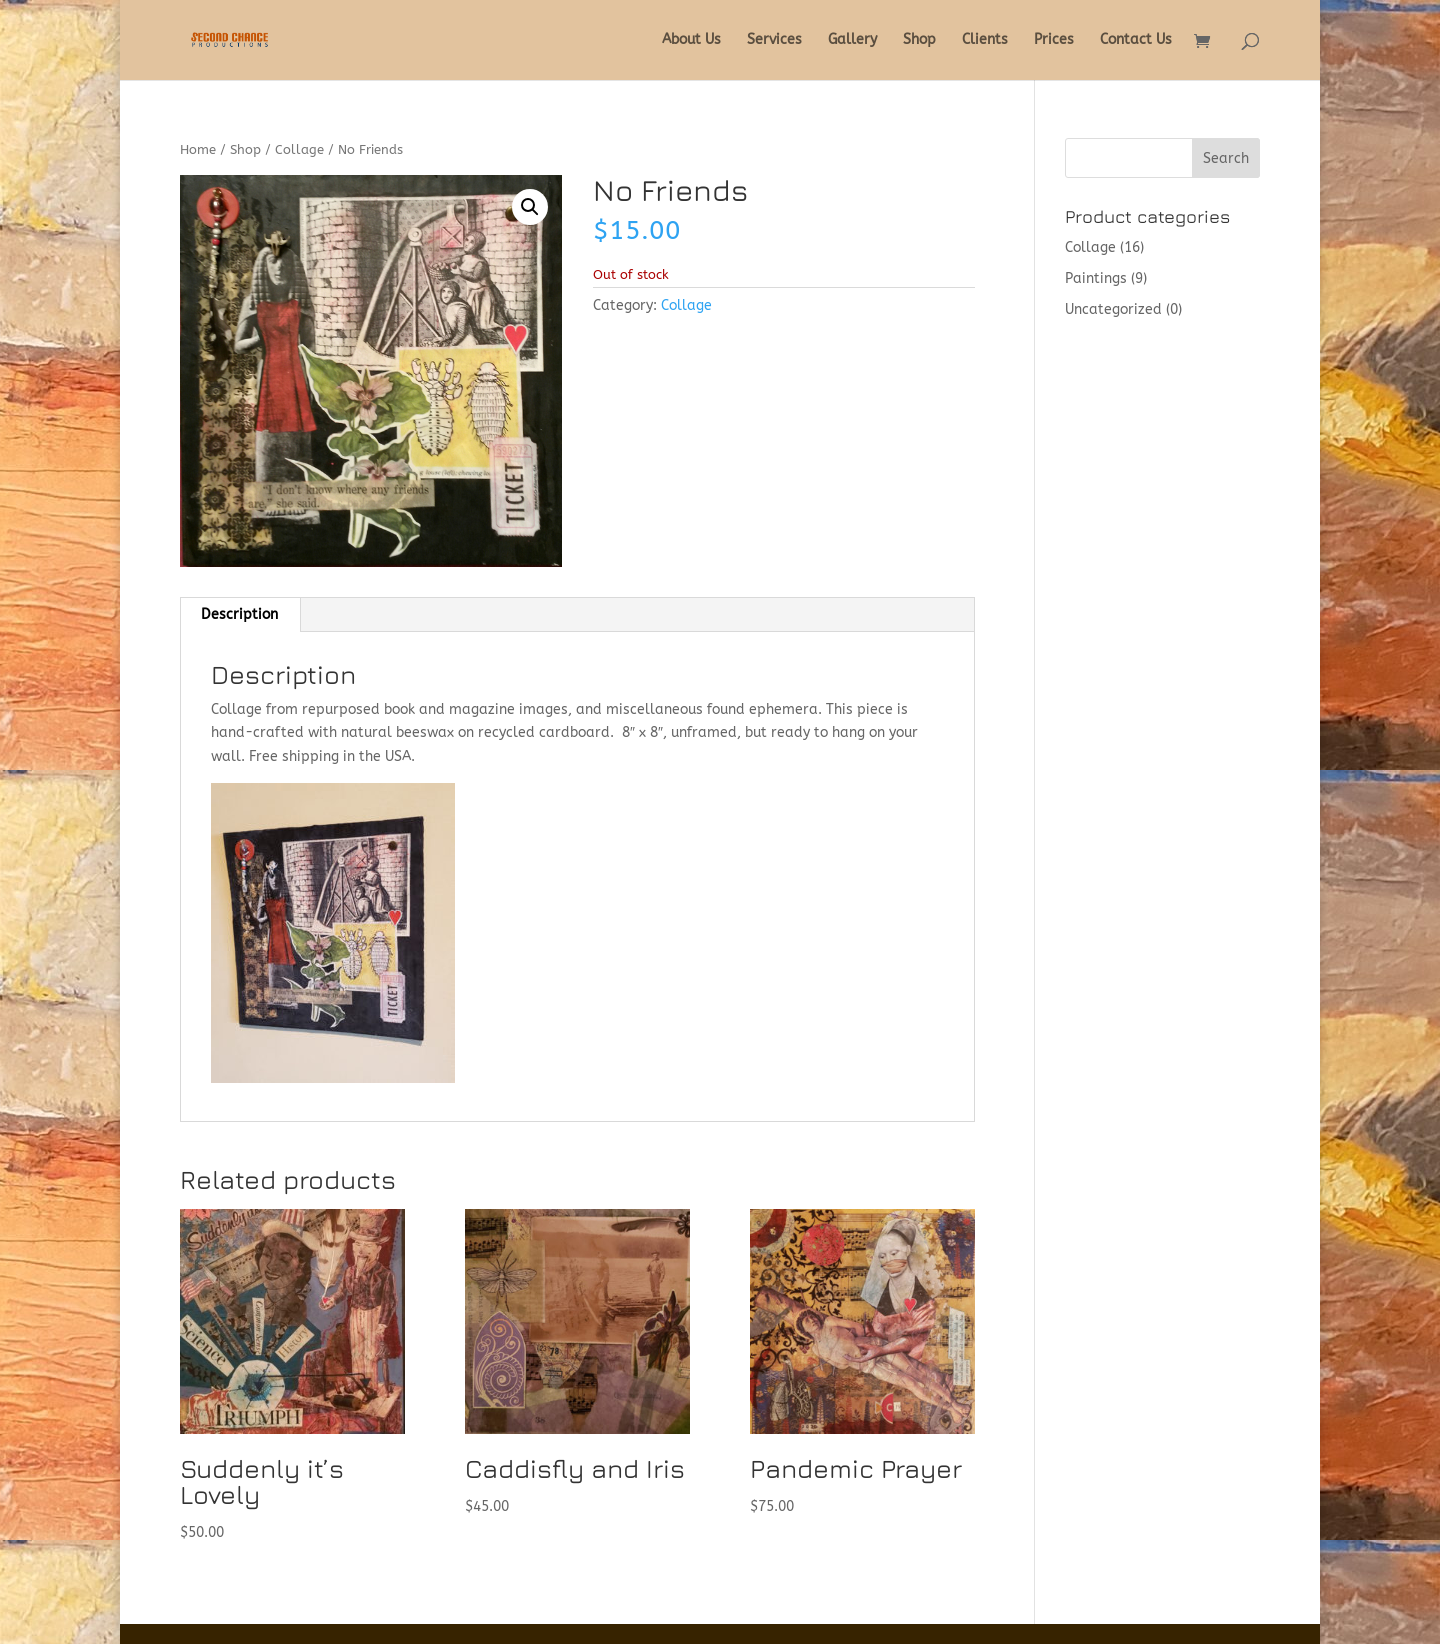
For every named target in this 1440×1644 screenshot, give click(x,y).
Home (198, 149)
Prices (1054, 40)
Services (774, 40)
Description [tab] (239, 614)
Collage (299, 149)
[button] (530, 207)
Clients (985, 40)
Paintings (1096, 278)
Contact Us (1136, 40)
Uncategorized (1113, 309)
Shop (919, 40)
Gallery (852, 40)
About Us (691, 40)
